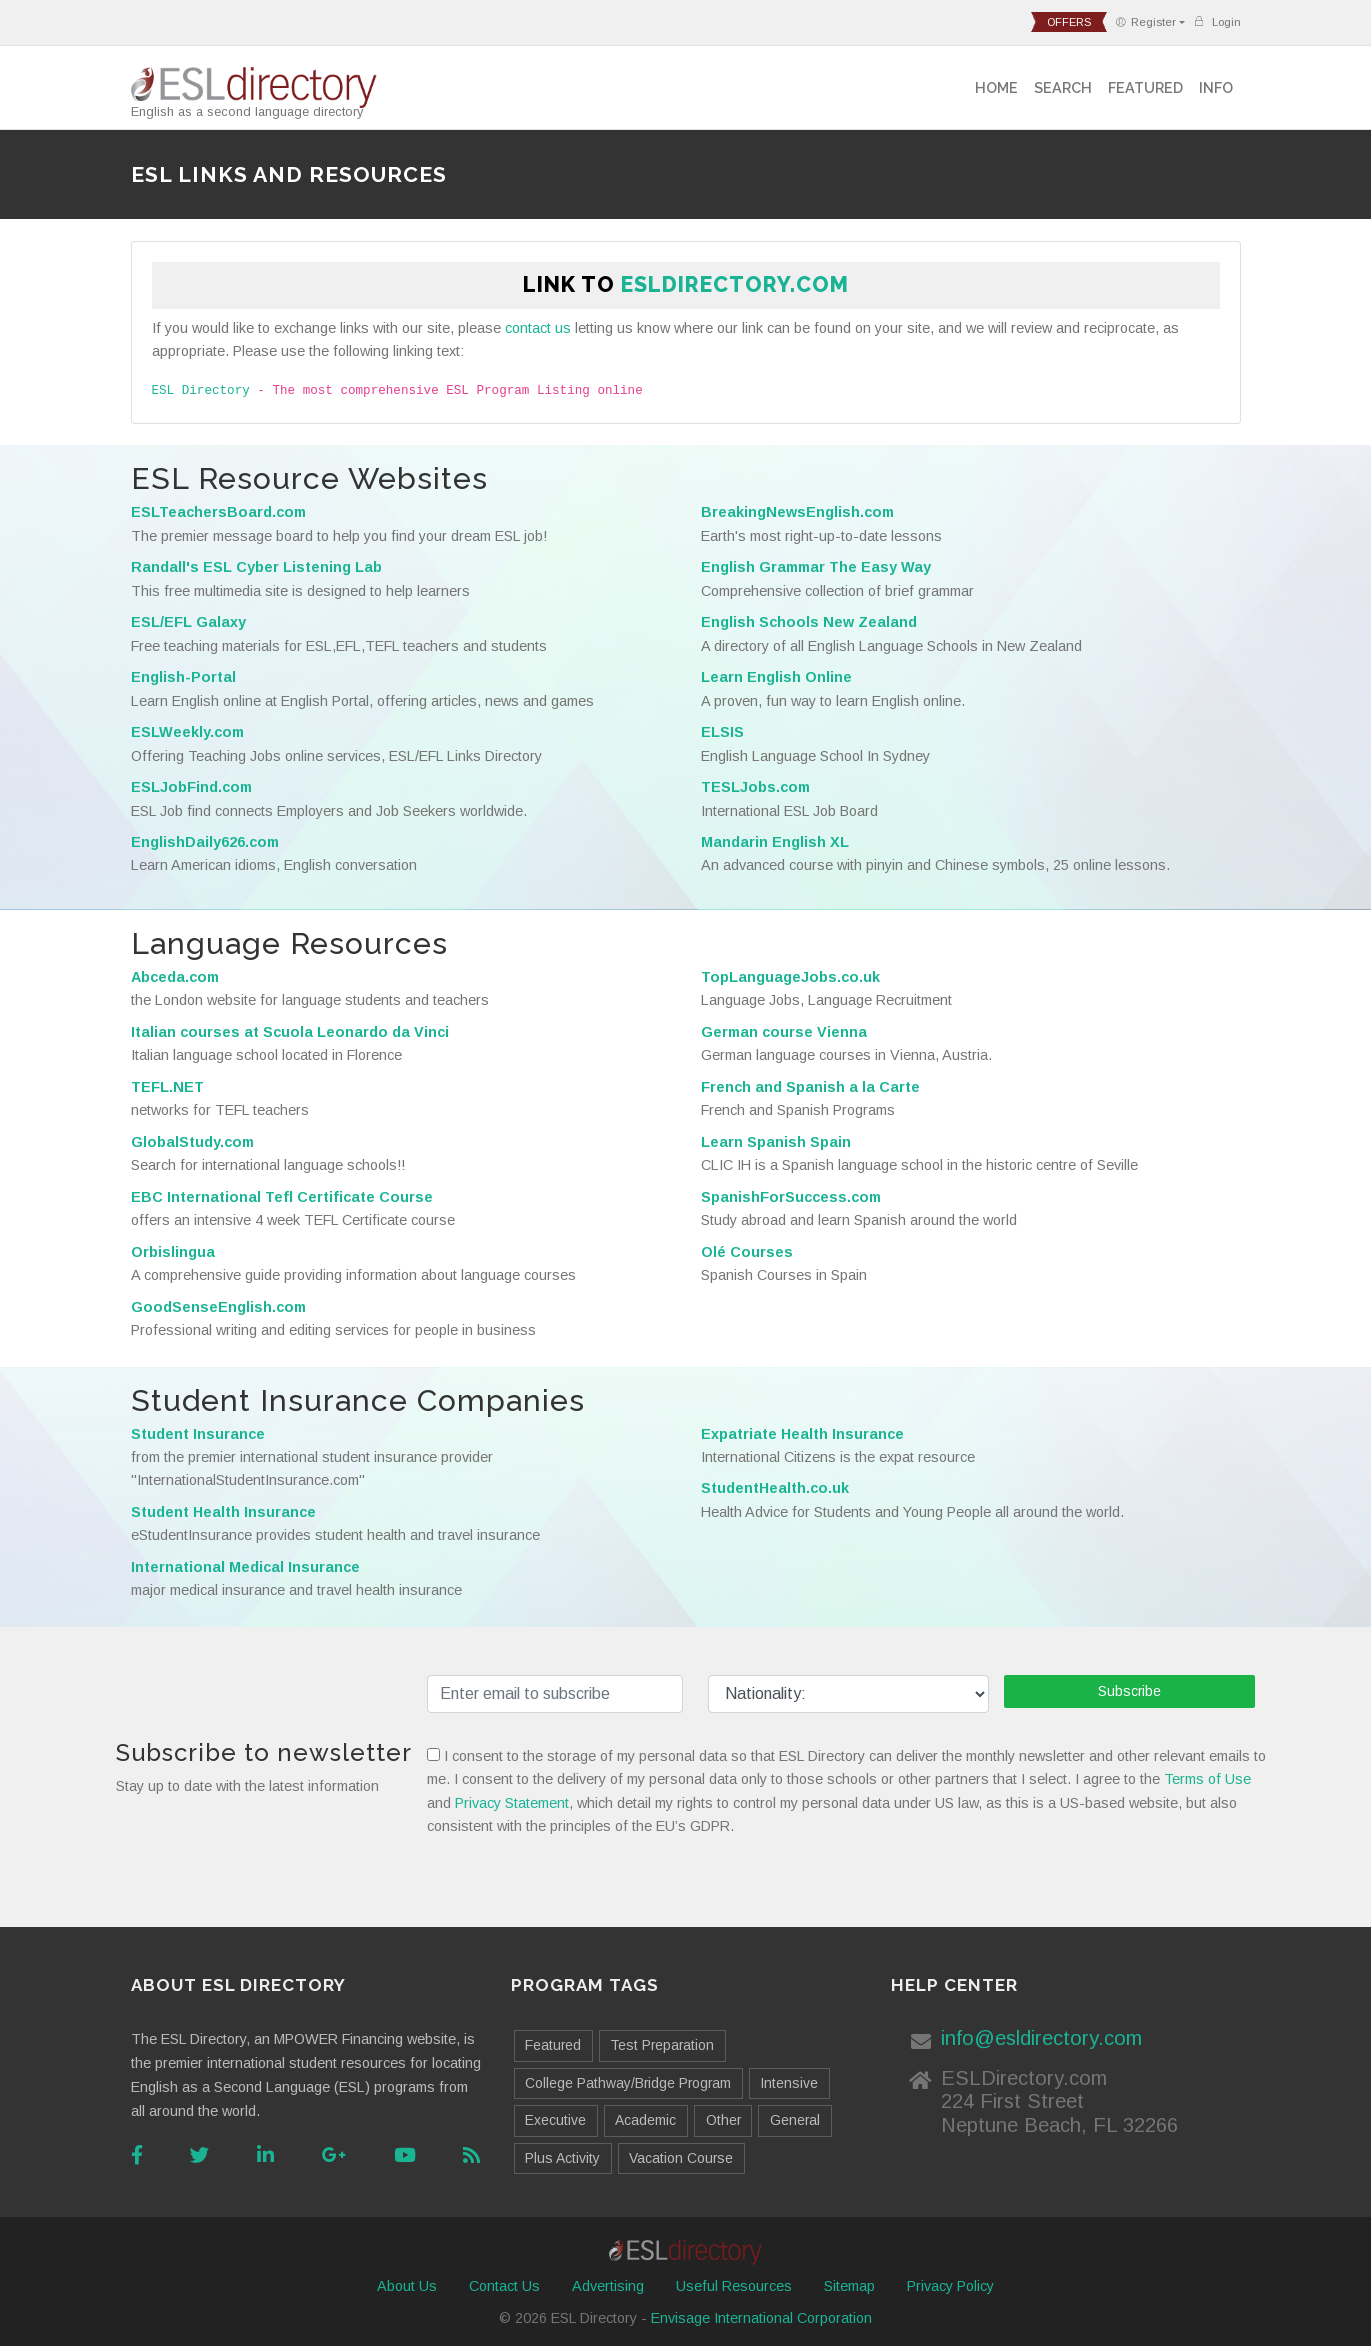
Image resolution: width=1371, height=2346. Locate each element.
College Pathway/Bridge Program (628, 2083)
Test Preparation (662, 2045)
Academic (645, 2120)
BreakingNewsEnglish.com (797, 512)
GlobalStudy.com (192, 1142)
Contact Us (504, 2286)
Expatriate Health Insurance (802, 1434)
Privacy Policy (950, 2286)
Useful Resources (734, 2286)
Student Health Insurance (223, 1512)
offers (1069, 22)
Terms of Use (1207, 1779)
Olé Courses (747, 1252)
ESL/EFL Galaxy (188, 622)
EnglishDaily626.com (205, 842)
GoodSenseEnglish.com (218, 1307)
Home (996, 87)
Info (1216, 87)
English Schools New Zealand (809, 622)
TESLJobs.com (755, 787)
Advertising (608, 2286)
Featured (1145, 87)
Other (723, 2120)
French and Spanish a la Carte (810, 1087)
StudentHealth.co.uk (775, 1488)
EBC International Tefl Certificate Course (282, 1197)
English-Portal (183, 677)
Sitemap (849, 2286)
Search (1063, 87)
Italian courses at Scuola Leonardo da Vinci (290, 1032)
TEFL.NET (167, 1087)
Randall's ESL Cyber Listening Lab (256, 567)
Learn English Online (776, 677)
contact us (538, 328)
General (795, 2120)
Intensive (789, 2083)
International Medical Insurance (245, 1567)
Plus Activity (562, 2158)
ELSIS (722, 732)
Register (1145, 22)
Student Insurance (198, 1434)
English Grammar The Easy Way (816, 567)
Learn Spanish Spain (776, 1142)
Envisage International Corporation (761, 2318)
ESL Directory (201, 391)
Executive (555, 2120)
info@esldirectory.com (1041, 2038)
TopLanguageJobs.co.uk (790, 977)
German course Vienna (784, 1032)
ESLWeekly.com (187, 732)
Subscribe (1129, 1691)
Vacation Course (681, 2158)
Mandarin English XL (775, 842)
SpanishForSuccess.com (791, 1197)
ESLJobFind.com (191, 787)
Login (1217, 21)
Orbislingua (173, 1252)
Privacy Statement (512, 1803)
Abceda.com (175, 977)
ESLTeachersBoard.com (218, 512)
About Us (407, 2286)
